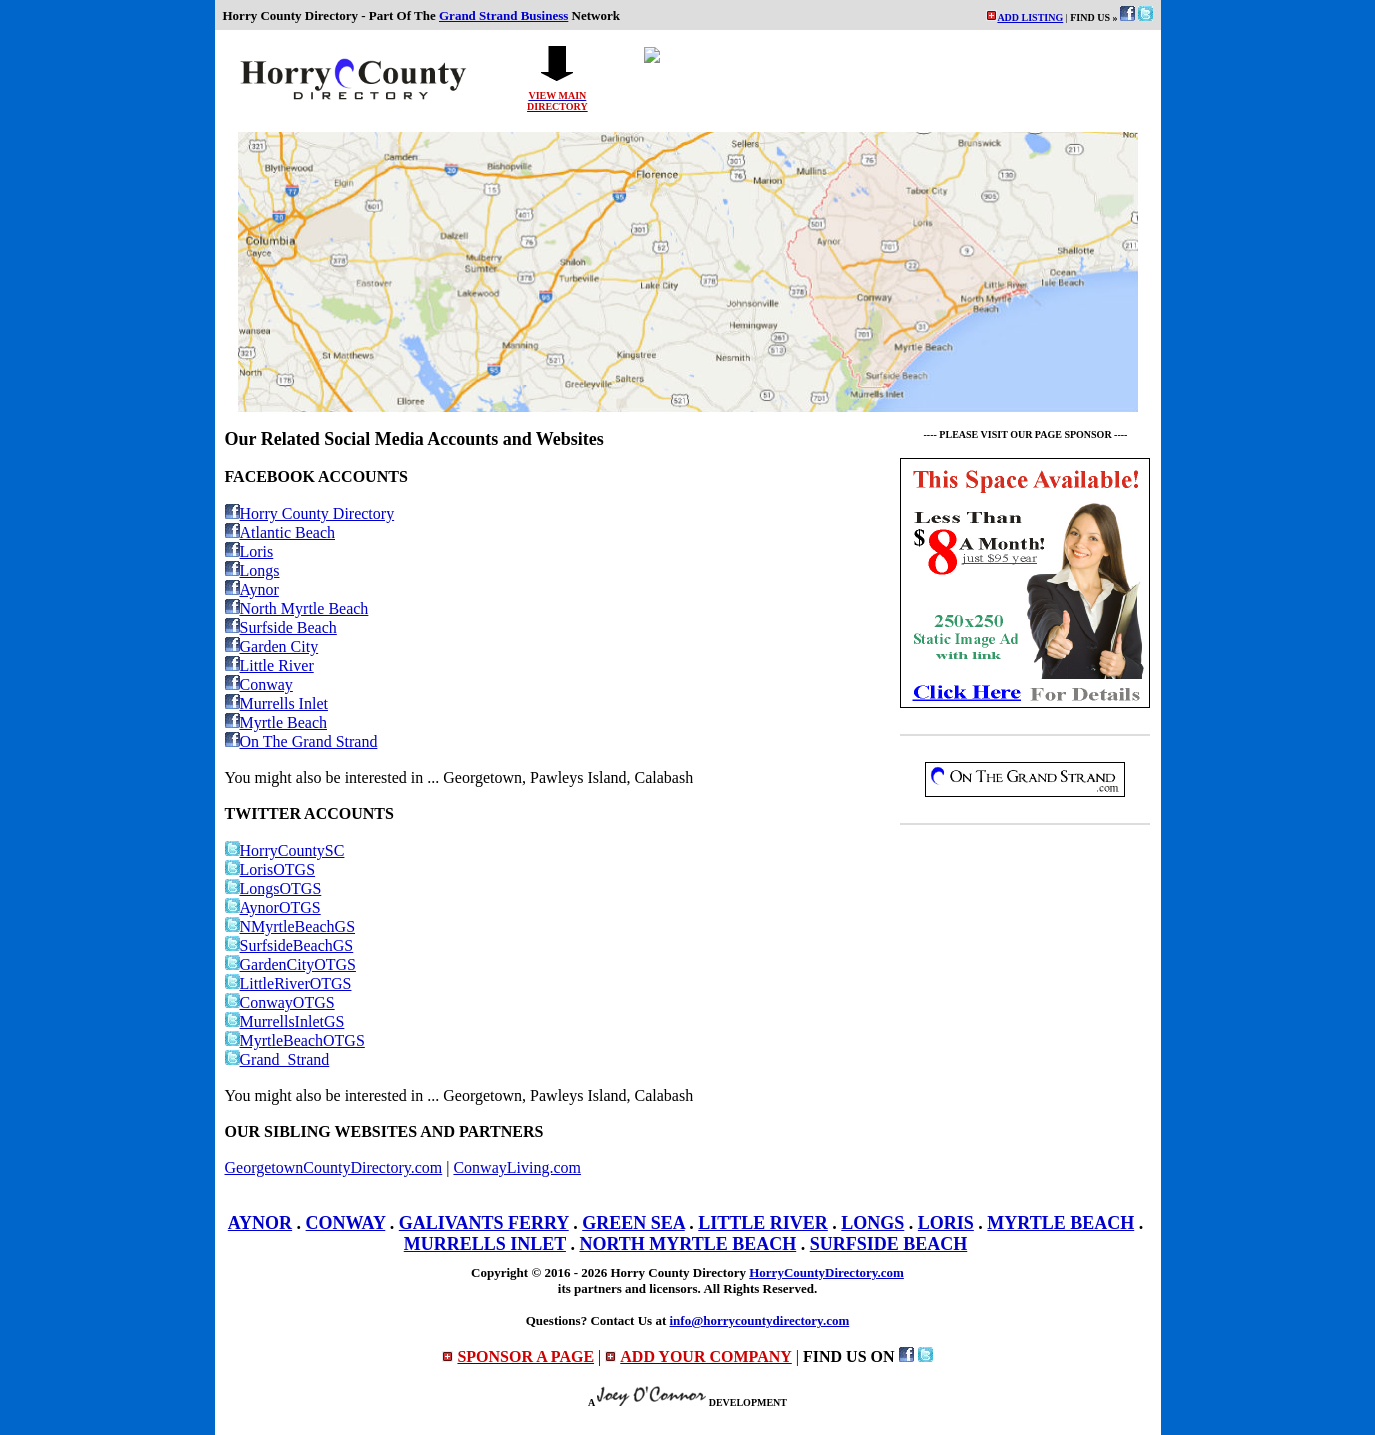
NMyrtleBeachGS (290, 926)
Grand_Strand (277, 1059)
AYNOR (260, 1223)
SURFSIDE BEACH (889, 1244)
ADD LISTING (1030, 17)
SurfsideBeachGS (289, 945)
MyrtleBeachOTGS (295, 1040)
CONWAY (346, 1223)
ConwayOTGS (280, 1002)
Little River (269, 665)
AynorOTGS (273, 907)
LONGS (872, 1223)
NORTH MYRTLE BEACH (687, 1244)
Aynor (252, 589)
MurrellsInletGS (285, 1021)
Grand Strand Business (503, 15)
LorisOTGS (270, 869)
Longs (252, 570)
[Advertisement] (1025, 976)
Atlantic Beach (280, 532)
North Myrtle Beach (297, 608)
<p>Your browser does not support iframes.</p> (886, 79)
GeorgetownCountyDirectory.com (334, 1167)
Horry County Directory (310, 513)
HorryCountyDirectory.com (826, 1272)
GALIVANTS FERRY (484, 1223)
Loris (249, 551)
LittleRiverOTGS (288, 983)
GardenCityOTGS (290, 964)
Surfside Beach (281, 627)
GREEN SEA (633, 1223)
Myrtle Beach (276, 722)
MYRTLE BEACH (1060, 1223)
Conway (259, 684)
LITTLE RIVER (763, 1223)
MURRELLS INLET (485, 1244)
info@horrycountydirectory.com (759, 1320)
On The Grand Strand (301, 741)
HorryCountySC (285, 850)
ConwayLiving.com (517, 1167)
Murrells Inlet (276, 703)
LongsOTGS (273, 888)
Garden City (272, 646)
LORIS (946, 1223)
